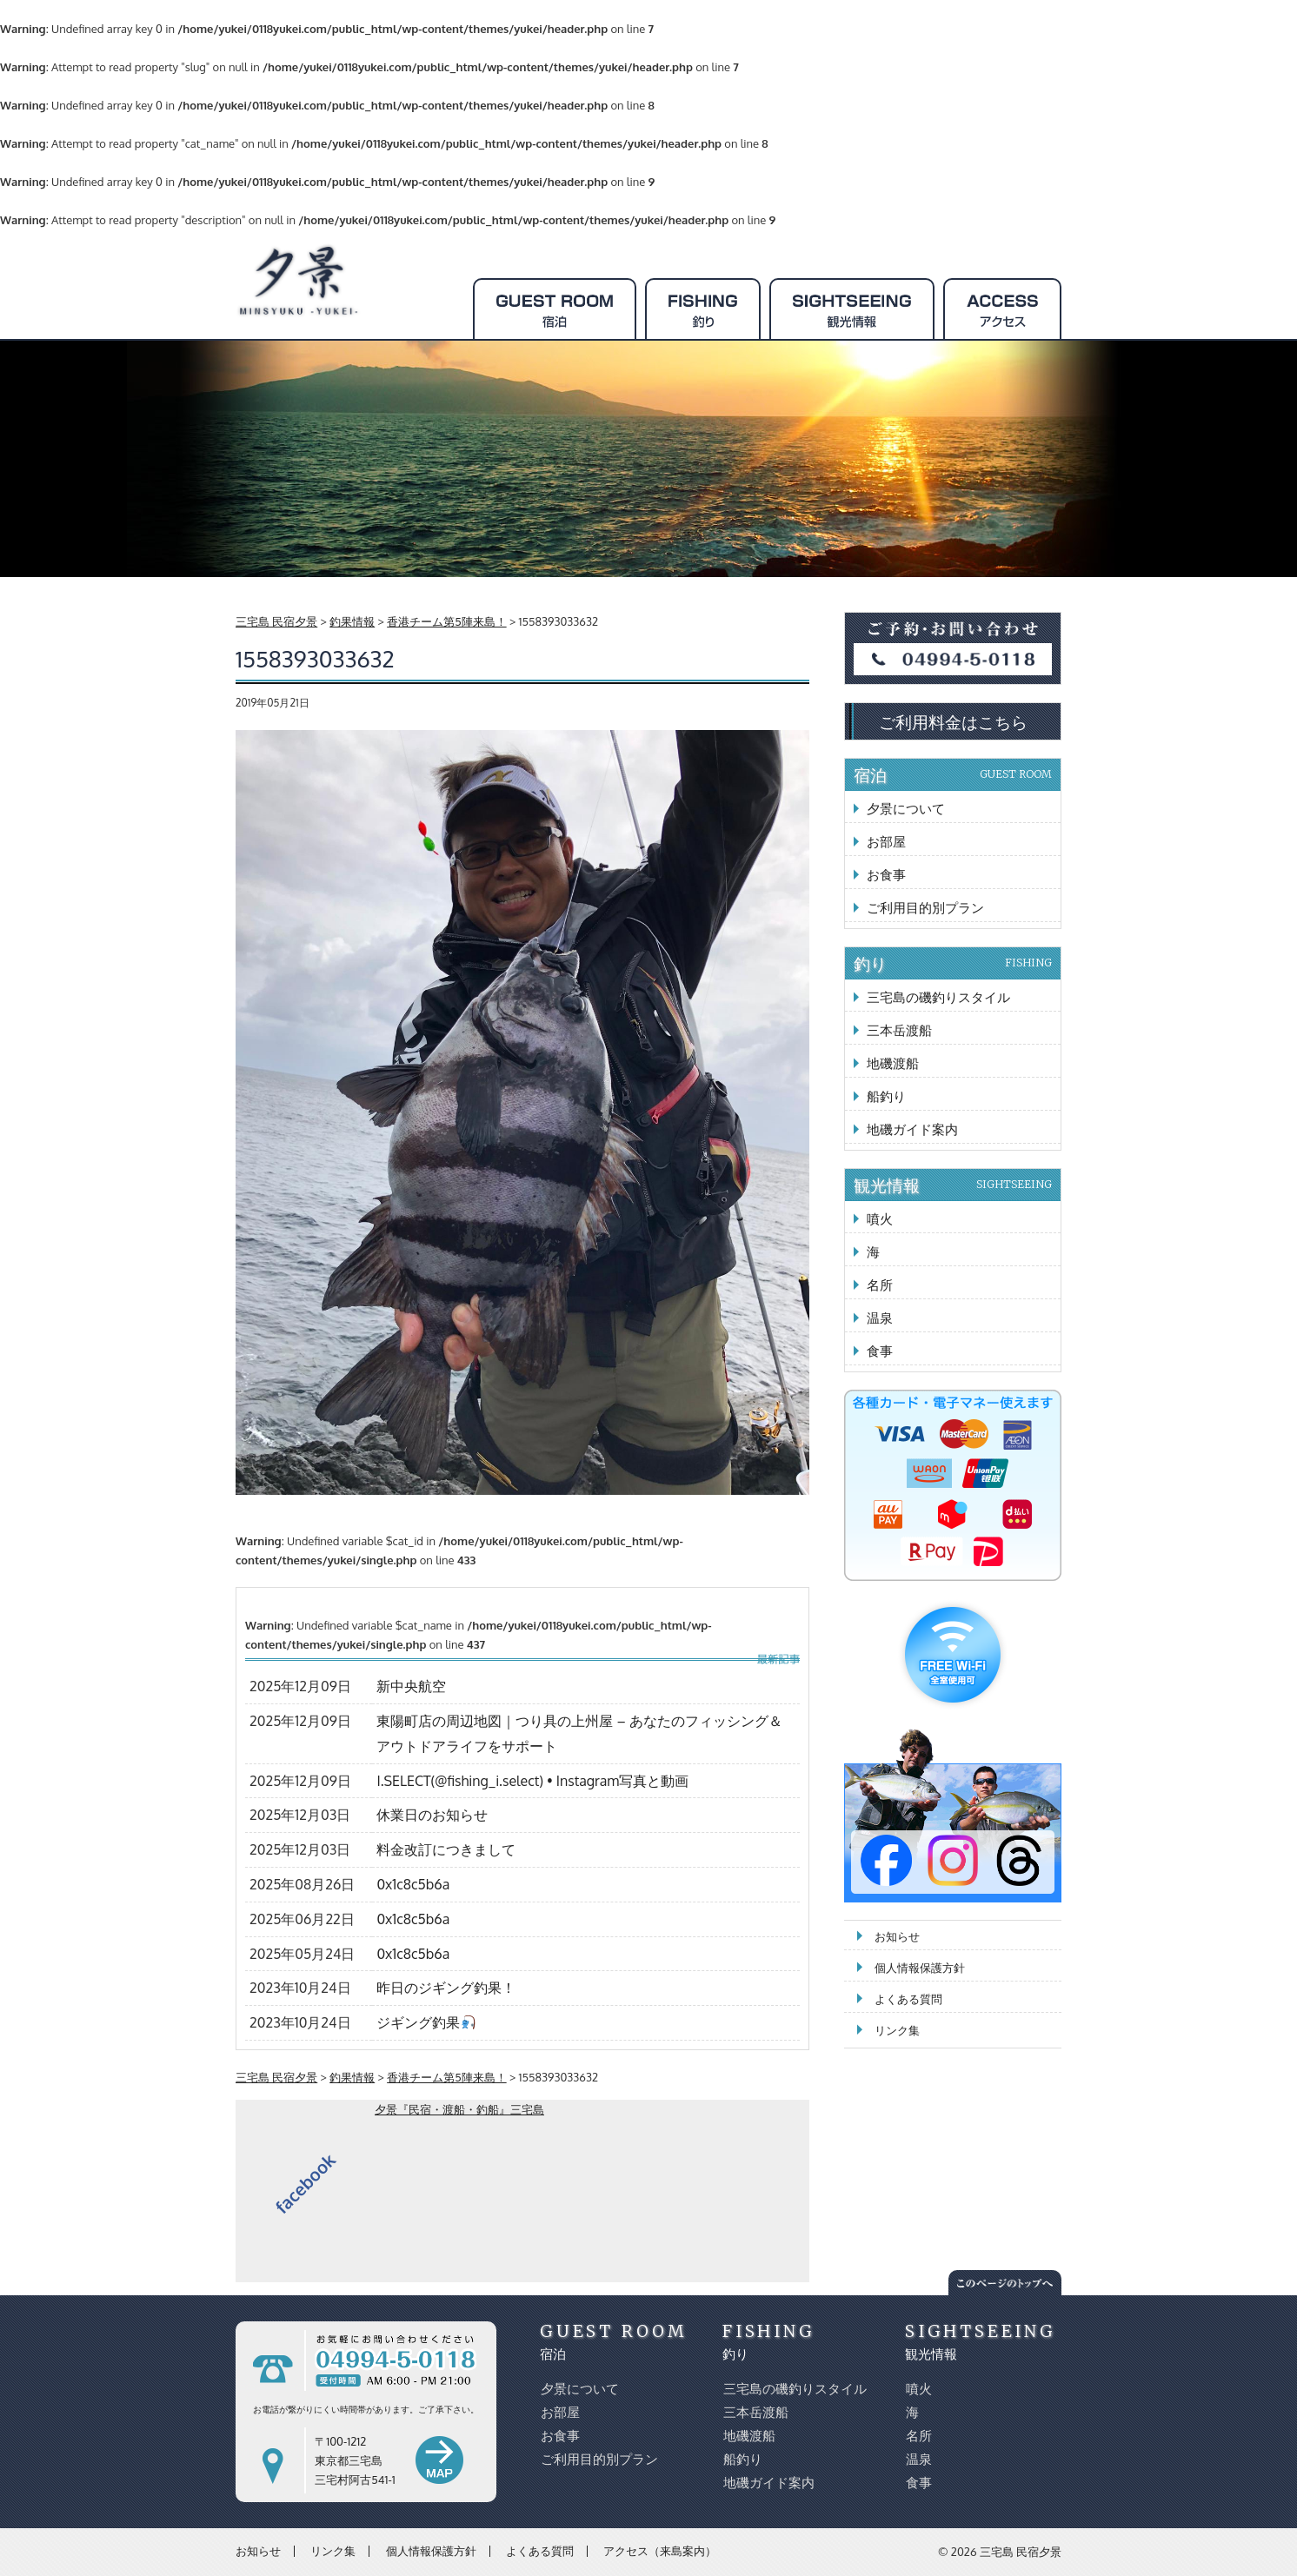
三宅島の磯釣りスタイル (938, 997)
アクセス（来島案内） (659, 2551)
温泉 (880, 1318)
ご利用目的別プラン (925, 908)
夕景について (906, 808)
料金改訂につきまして (445, 1849)
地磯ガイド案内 (912, 1129)
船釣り (886, 1096)
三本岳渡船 (899, 1030)
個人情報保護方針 (920, 1968)
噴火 (880, 1219)
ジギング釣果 (425, 2022)
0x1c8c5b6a (412, 1884)
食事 (880, 1351)
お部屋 (886, 841)
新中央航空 (411, 1686)
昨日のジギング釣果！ (445, 1987)
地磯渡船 (893, 1063)
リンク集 (897, 2030)
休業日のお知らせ (432, 1814)
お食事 (886, 874)
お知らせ (897, 1936)
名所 (880, 1285)
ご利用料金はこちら (953, 721)
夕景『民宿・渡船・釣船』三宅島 (459, 2109)
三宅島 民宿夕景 (1020, 2552)
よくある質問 (908, 1999)
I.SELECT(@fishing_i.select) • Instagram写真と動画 (532, 1780)
